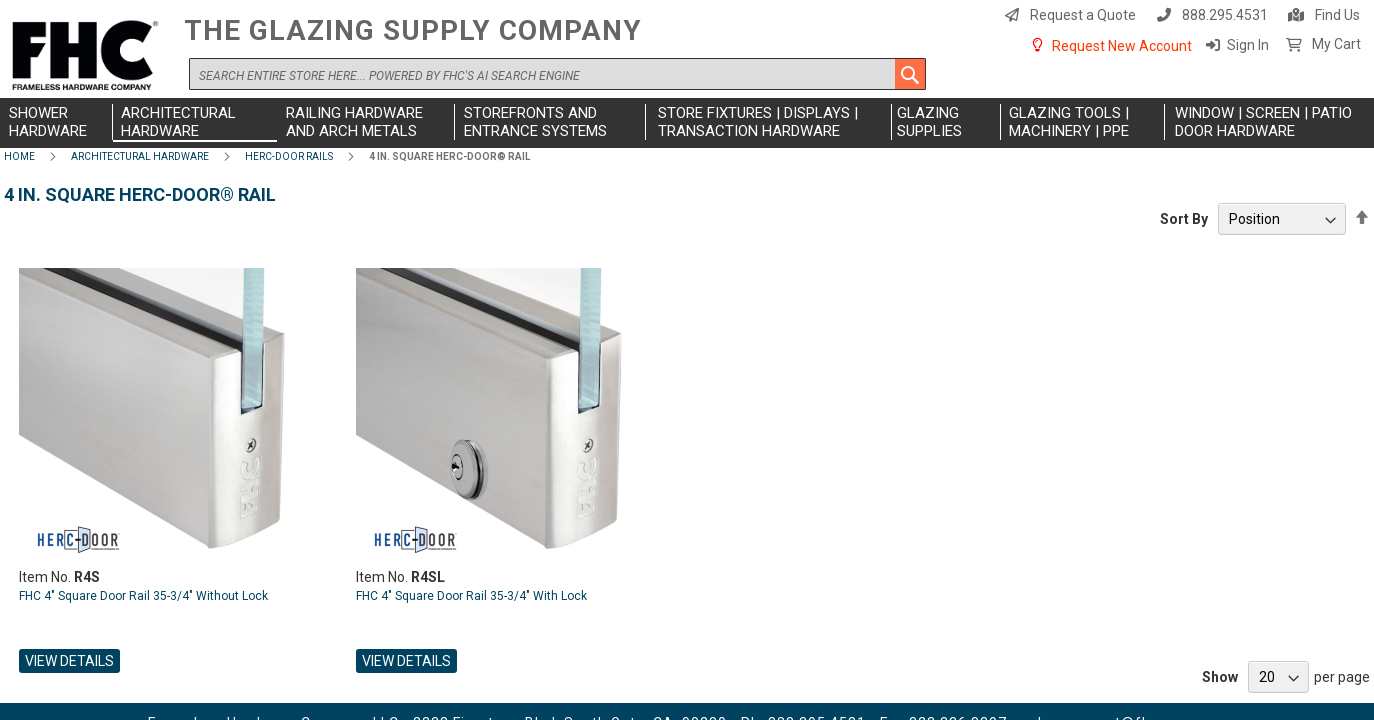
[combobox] (557, 74)
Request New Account (1122, 46)
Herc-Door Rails (289, 156)
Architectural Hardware (140, 156)
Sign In (1248, 45)
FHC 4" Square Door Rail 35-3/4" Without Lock (143, 596)
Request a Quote (1083, 15)
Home (19, 156)
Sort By (1184, 219)
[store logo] (89, 56)
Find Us (1337, 15)
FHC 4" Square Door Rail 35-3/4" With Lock (471, 596)
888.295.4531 (1225, 15)
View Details (69, 661)
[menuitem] (58, 122)
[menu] (687, 123)
